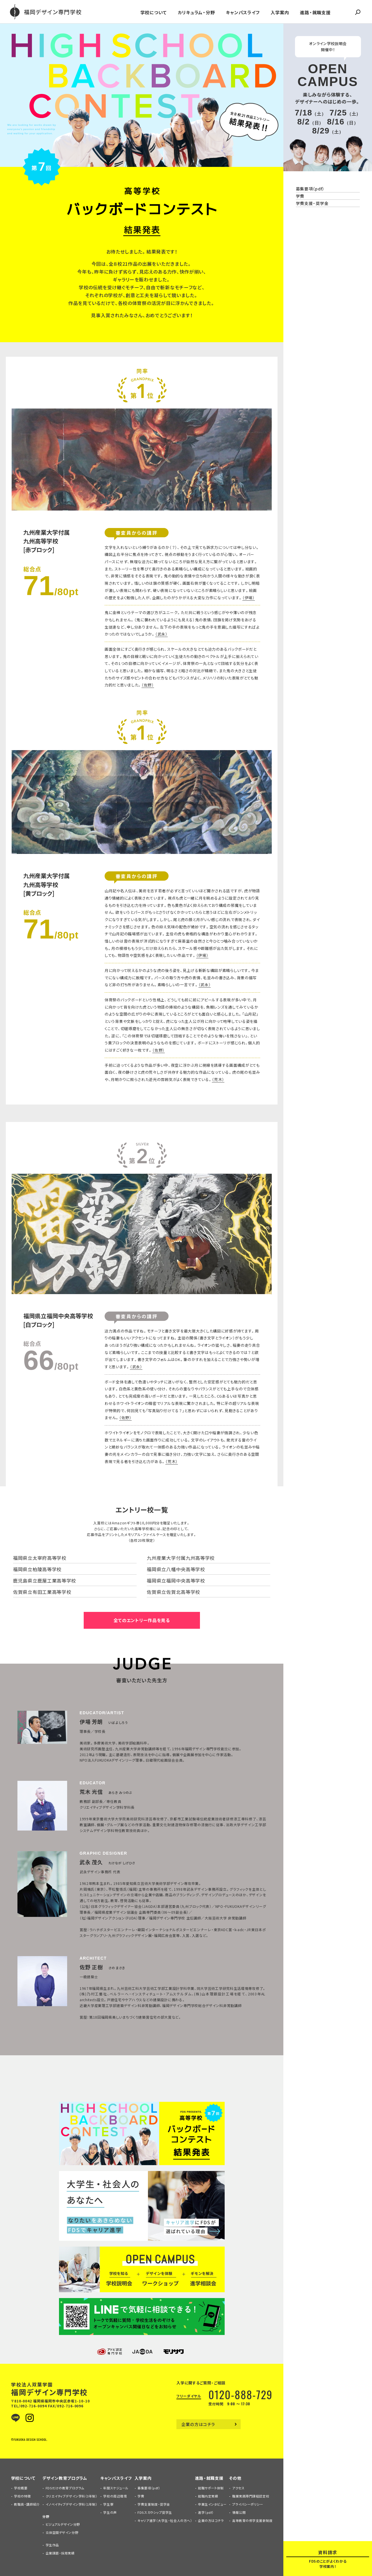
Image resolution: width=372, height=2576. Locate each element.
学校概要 (20, 2488)
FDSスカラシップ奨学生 (154, 2512)
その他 (235, 2478)
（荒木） (218, 1079)
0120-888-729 (240, 2394)
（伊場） (248, 597)
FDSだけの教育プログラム (65, 2488)
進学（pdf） (206, 2512)
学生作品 (52, 2545)
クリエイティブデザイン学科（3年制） (72, 2496)
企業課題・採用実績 (60, 2553)
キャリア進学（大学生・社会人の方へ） (164, 2520)
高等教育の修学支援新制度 (252, 2520)
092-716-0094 (33, 2406)
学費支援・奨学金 (312, 203)
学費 (300, 196)
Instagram (30, 2418)
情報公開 (239, 2512)
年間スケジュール (115, 2488)
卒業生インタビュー (212, 2504)
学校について (153, 12)
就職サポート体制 (210, 2488)
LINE (15, 2418)
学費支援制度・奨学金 (153, 2504)
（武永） (161, 634)
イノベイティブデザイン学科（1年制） (72, 2504)
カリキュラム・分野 (196, 12)
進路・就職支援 (315, 12)
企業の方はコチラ (198, 2424)
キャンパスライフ (243, 12)
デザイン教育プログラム (64, 2478)
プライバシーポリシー (247, 2504)
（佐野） (148, 685)
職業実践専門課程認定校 (250, 2496)
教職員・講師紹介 (27, 2504)
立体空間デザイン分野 (62, 2532)
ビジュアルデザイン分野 (63, 2524)
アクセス (238, 2488)
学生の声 (110, 2512)
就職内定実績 (208, 2496)
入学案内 (280, 12)
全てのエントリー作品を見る (142, 1620)
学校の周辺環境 (115, 2496)
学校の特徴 (22, 2496)
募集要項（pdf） (310, 189)
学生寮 (108, 2504)
